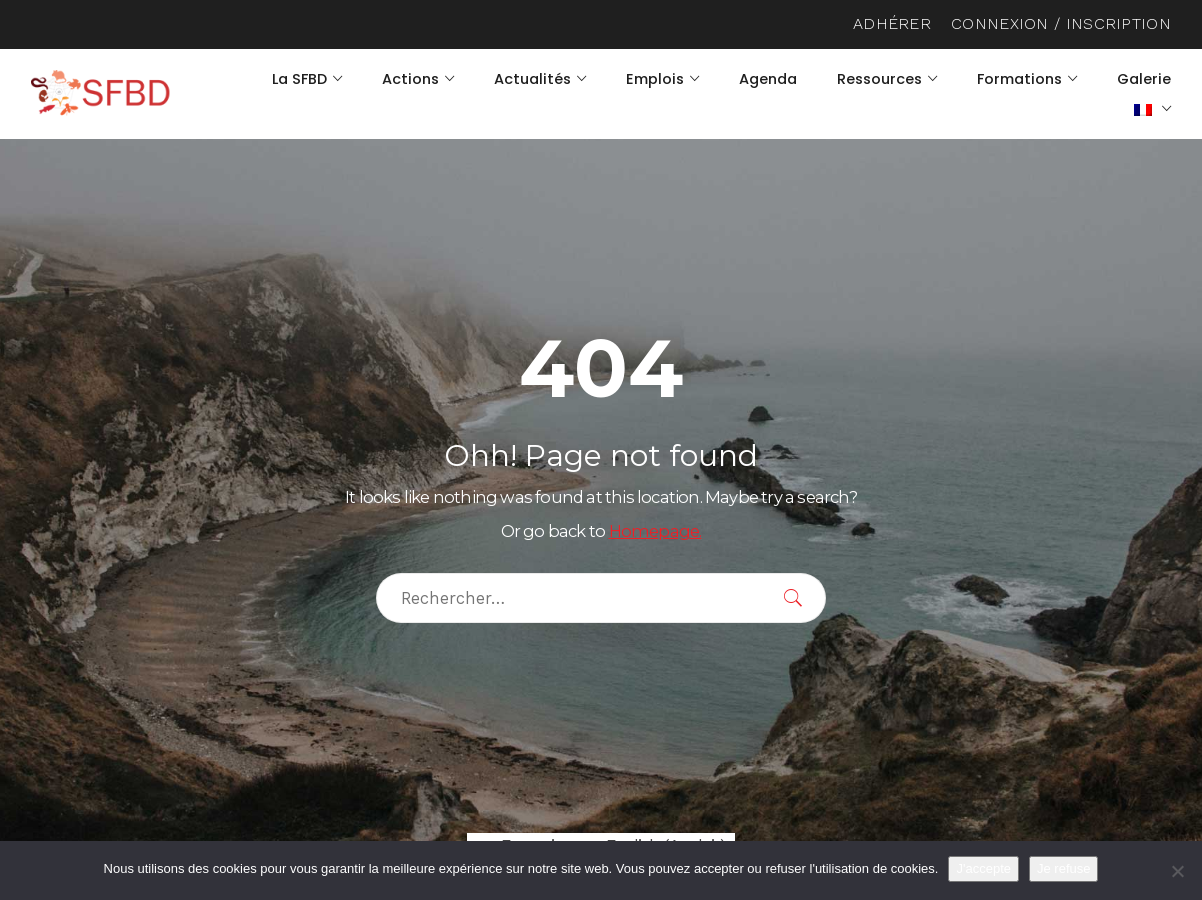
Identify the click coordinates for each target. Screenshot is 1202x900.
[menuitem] (1152, 109)
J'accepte (983, 868)
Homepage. (655, 531)
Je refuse (1063, 868)
